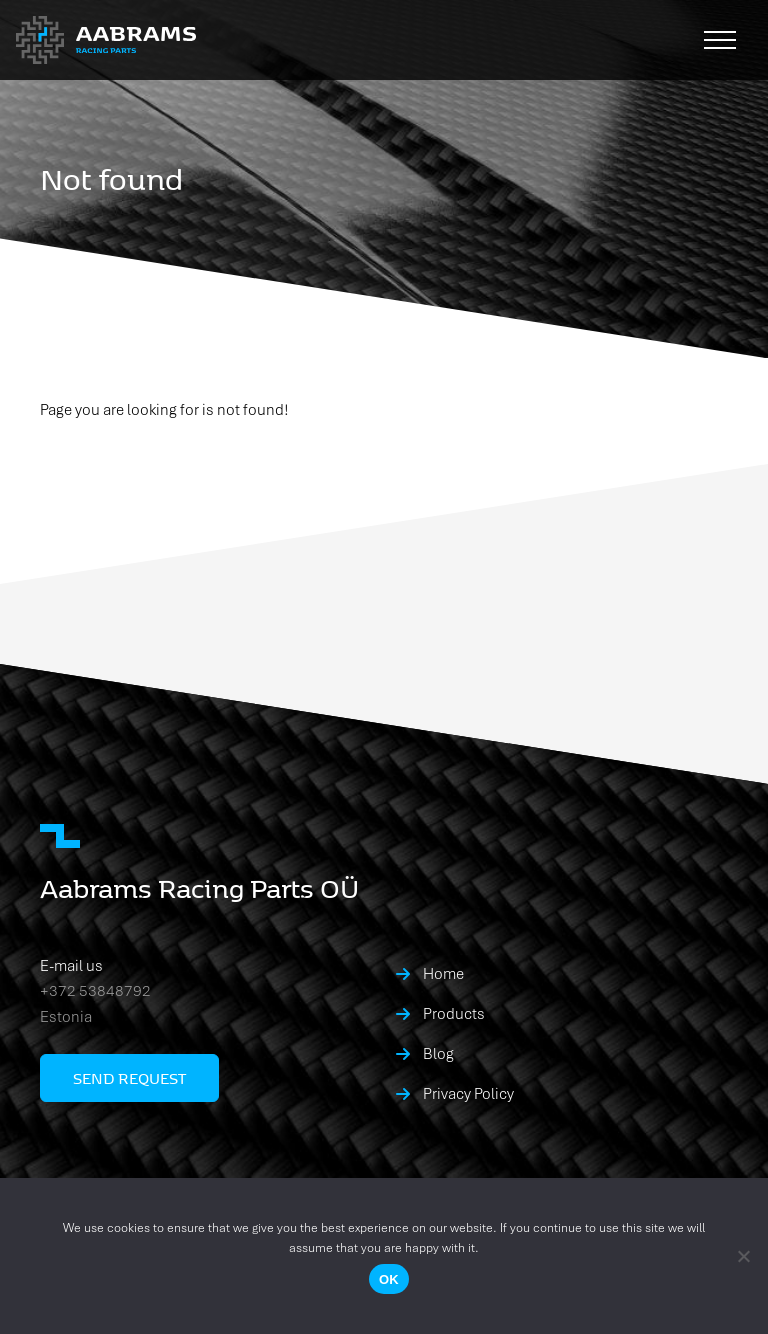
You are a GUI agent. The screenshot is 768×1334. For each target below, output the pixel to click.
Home (443, 974)
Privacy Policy (468, 1094)
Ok (389, 1279)
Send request (129, 1078)
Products (454, 1014)
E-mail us (71, 966)
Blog (438, 1054)
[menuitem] (562, 974)
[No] (743, 1256)
